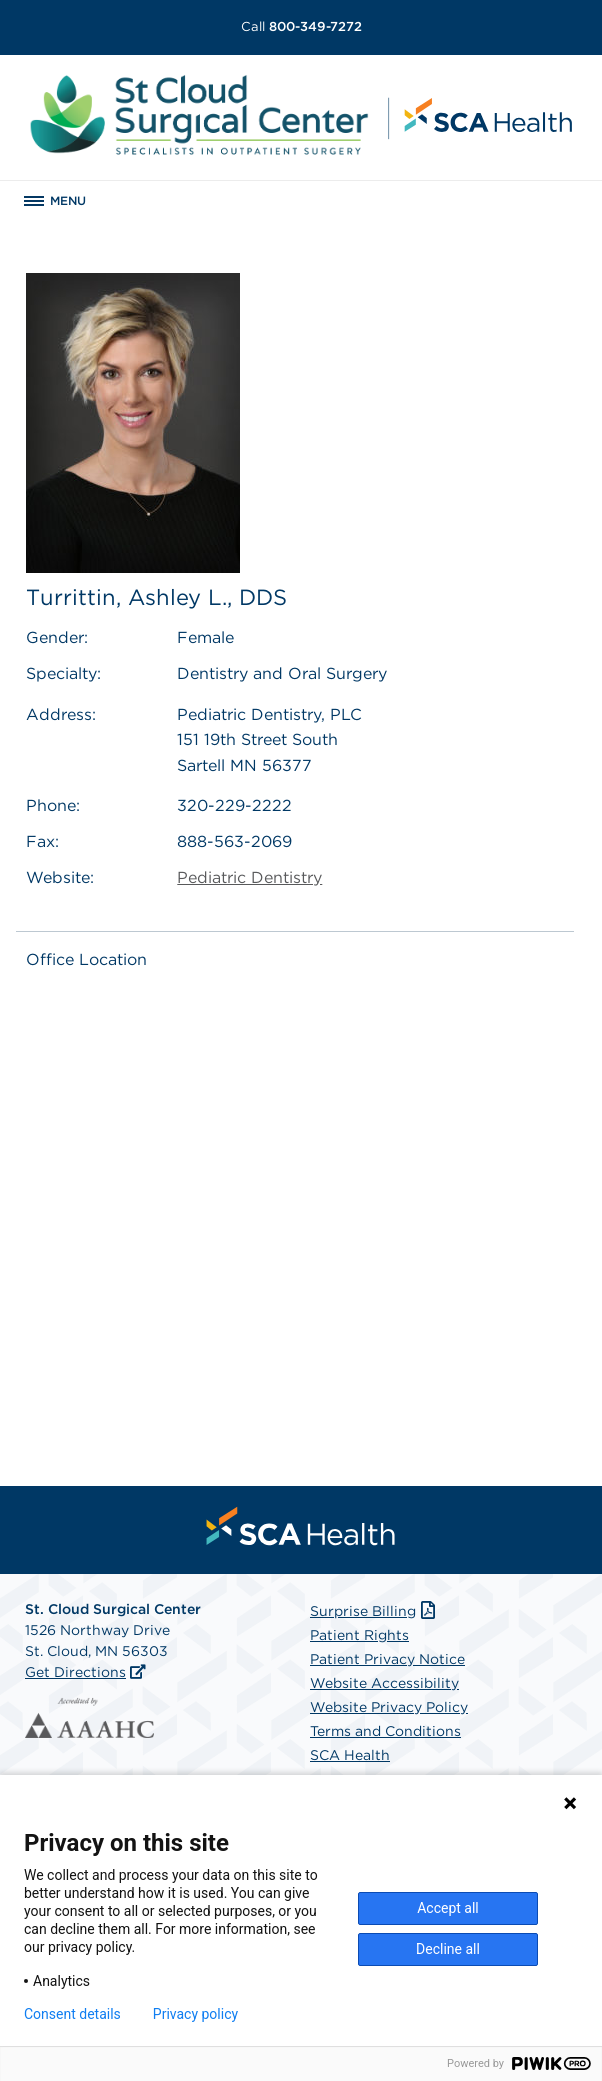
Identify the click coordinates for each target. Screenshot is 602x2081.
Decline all (448, 1949)
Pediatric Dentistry (249, 877)
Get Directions (75, 1672)
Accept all (448, 1908)
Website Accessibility (384, 1683)
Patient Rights (359, 1635)
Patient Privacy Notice (387, 1659)
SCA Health (350, 1755)
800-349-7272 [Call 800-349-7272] (301, 26)
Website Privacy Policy (389, 1707)
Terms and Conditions (385, 1731)
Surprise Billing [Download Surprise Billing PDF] (374, 1611)
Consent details (72, 2014)
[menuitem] (301, 1526)
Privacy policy (195, 2014)
